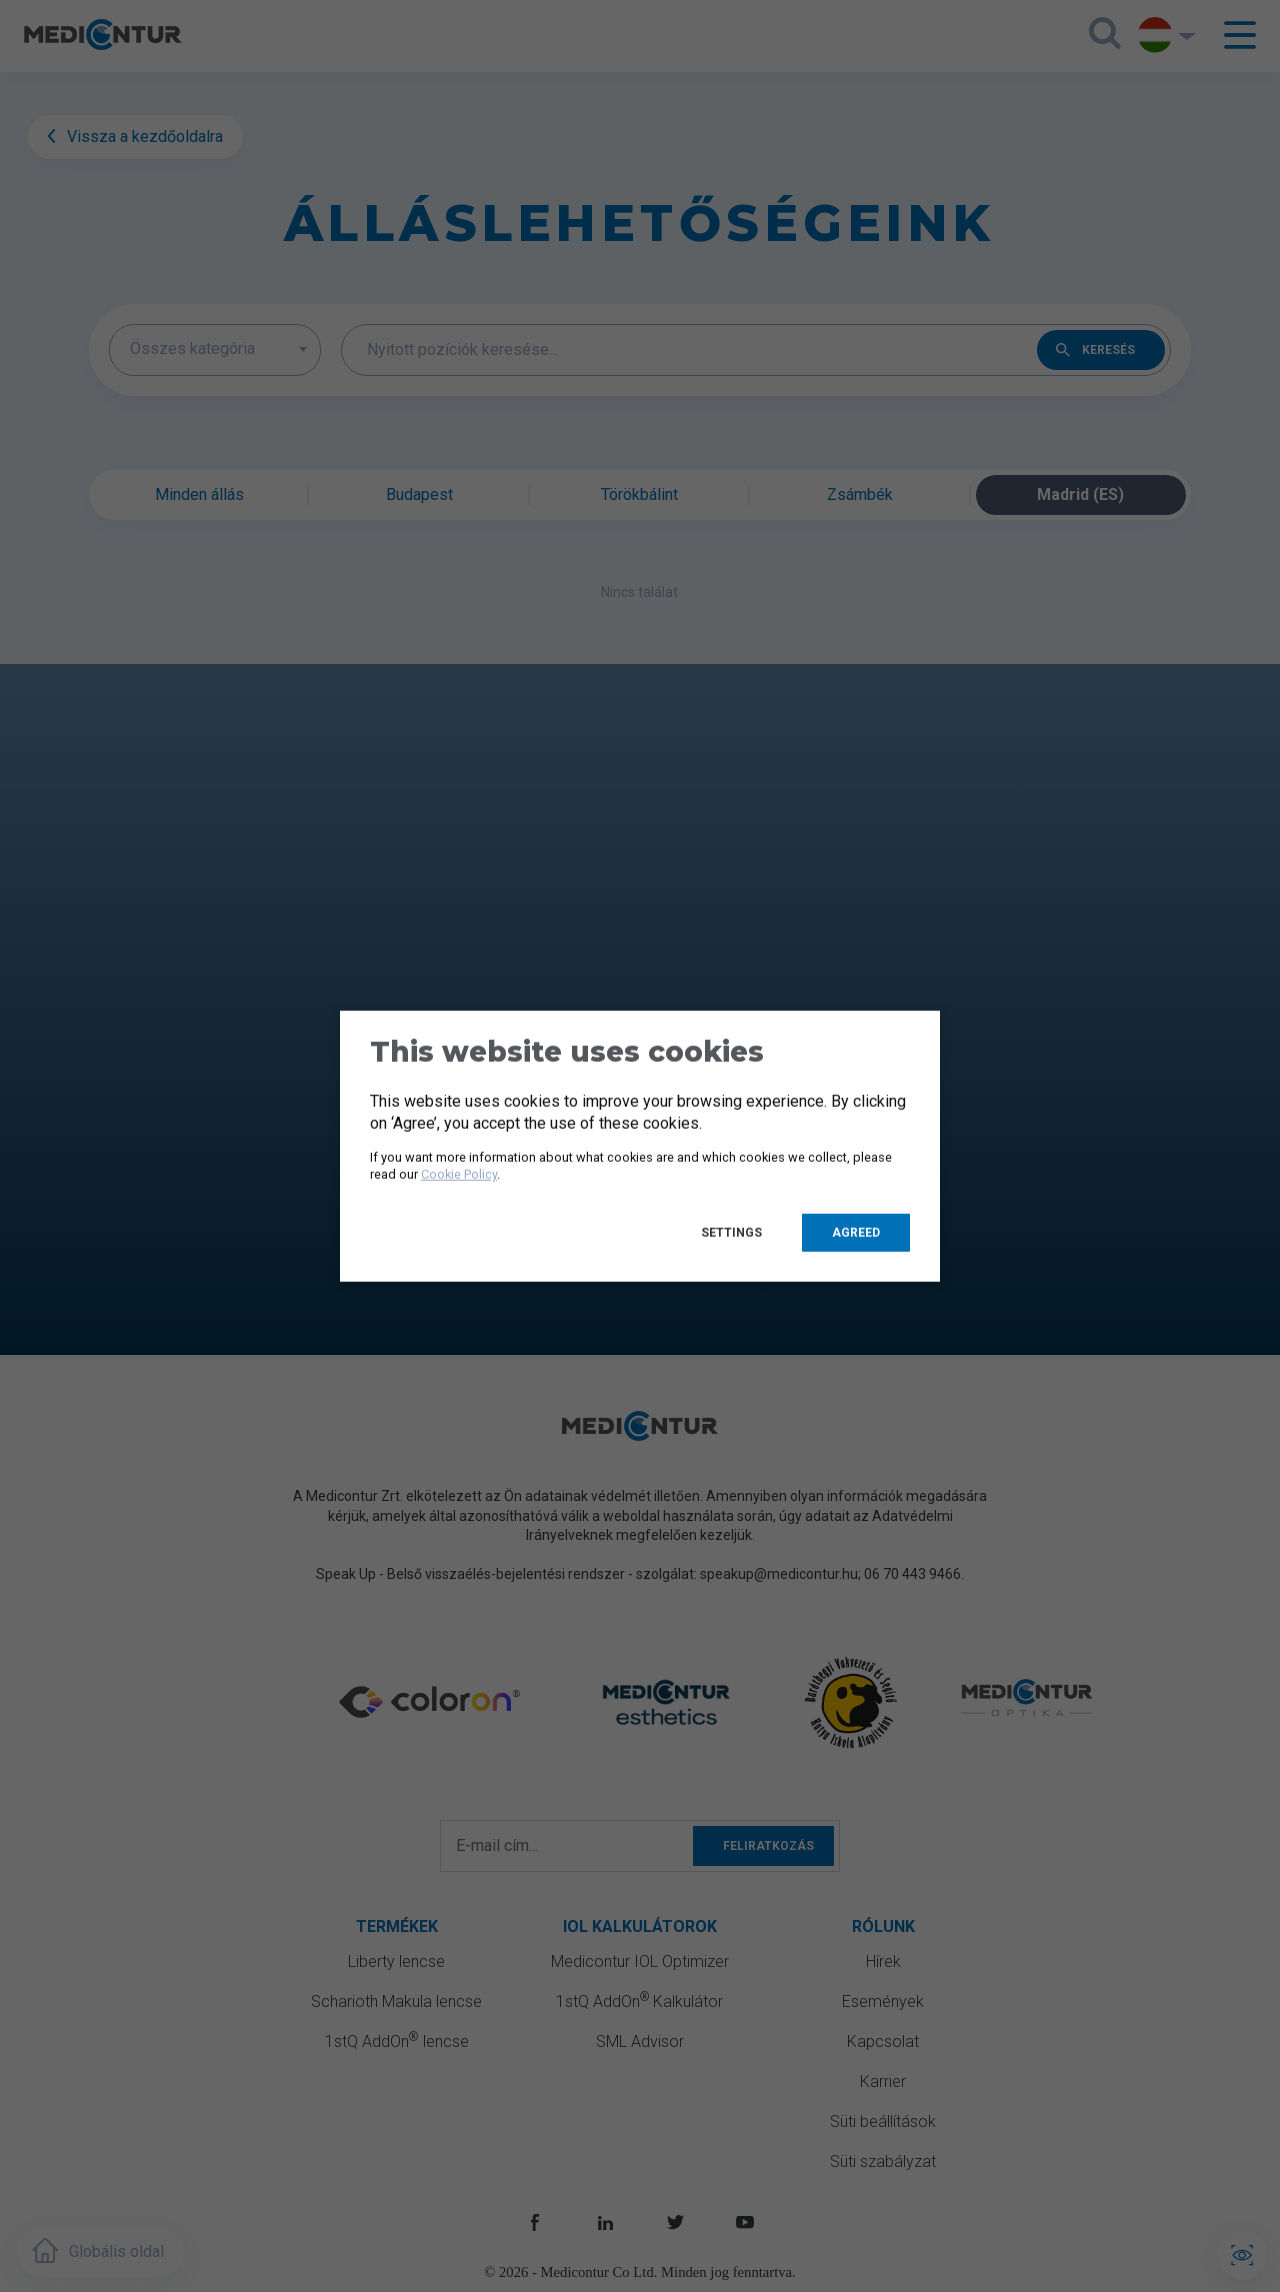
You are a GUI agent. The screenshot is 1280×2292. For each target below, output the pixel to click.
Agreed (856, 1232)
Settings (731, 1232)
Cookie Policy (459, 1174)
